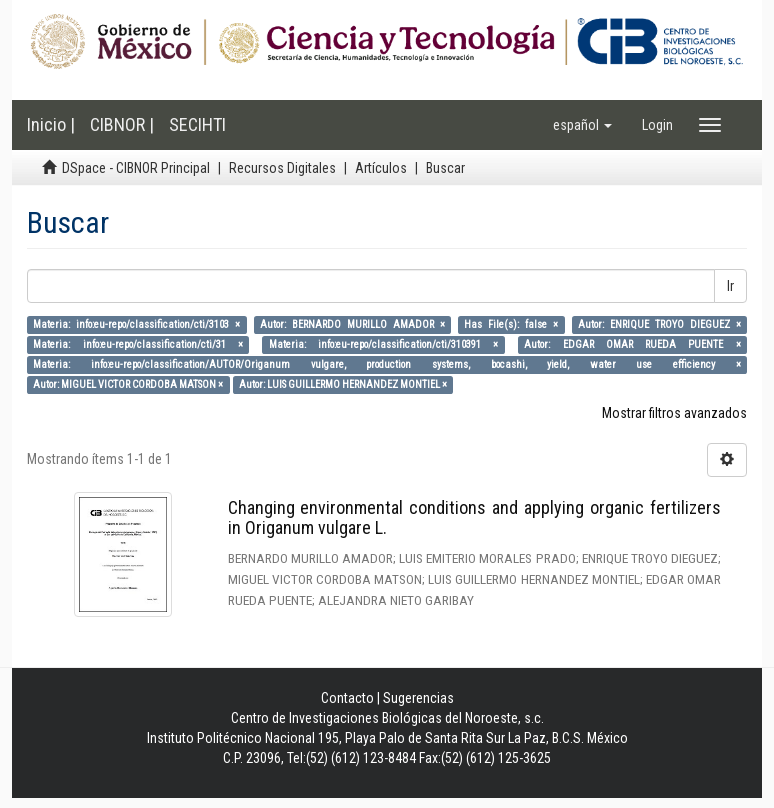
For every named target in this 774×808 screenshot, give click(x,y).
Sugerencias (418, 698)
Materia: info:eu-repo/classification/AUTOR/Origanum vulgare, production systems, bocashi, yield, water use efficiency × (386, 364)
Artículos (381, 168)
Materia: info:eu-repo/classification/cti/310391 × (384, 344)
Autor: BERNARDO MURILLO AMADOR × (352, 324)
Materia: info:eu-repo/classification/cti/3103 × (136, 324)
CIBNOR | (122, 124)
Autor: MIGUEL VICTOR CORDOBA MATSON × (128, 384)
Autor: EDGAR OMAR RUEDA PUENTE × (632, 344)
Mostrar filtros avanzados (674, 413)
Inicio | (51, 124)
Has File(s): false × (511, 324)
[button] (582, 125)
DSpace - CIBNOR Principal (136, 168)
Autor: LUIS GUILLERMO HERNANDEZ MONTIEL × (343, 384)
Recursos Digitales (282, 168)
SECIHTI (197, 124)
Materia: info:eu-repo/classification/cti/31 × (138, 344)
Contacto (347, 698)
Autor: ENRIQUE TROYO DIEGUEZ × (659, 324)
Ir (730, 286)
